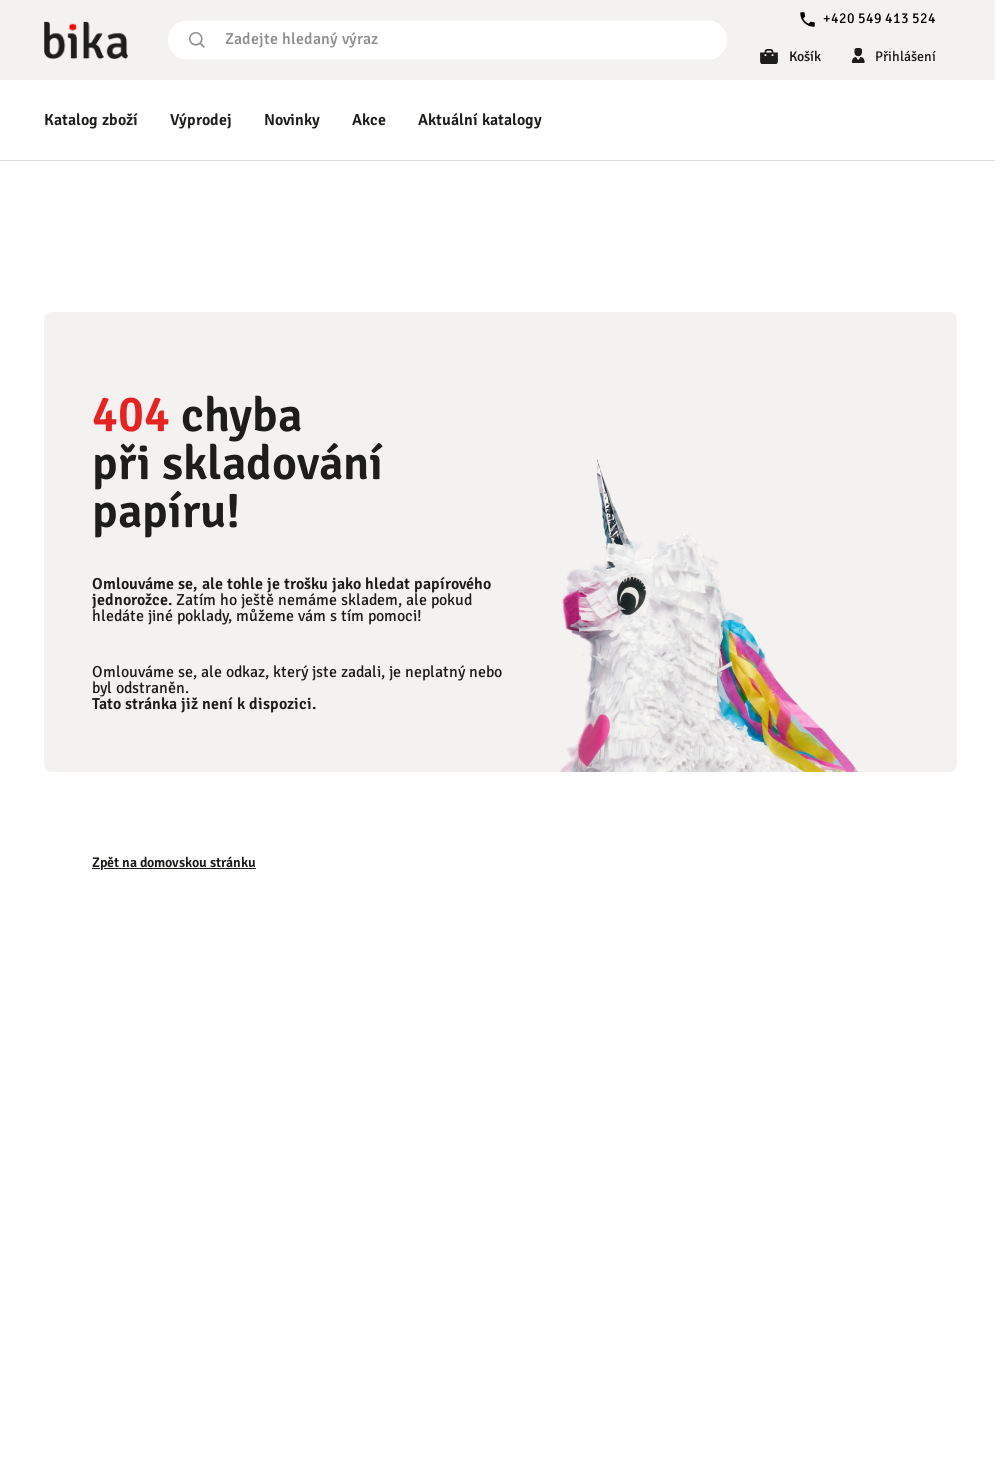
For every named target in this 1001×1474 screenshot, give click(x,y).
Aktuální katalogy (480, 120)
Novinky (292, 120)
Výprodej (201, 120)
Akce (369, 120)
